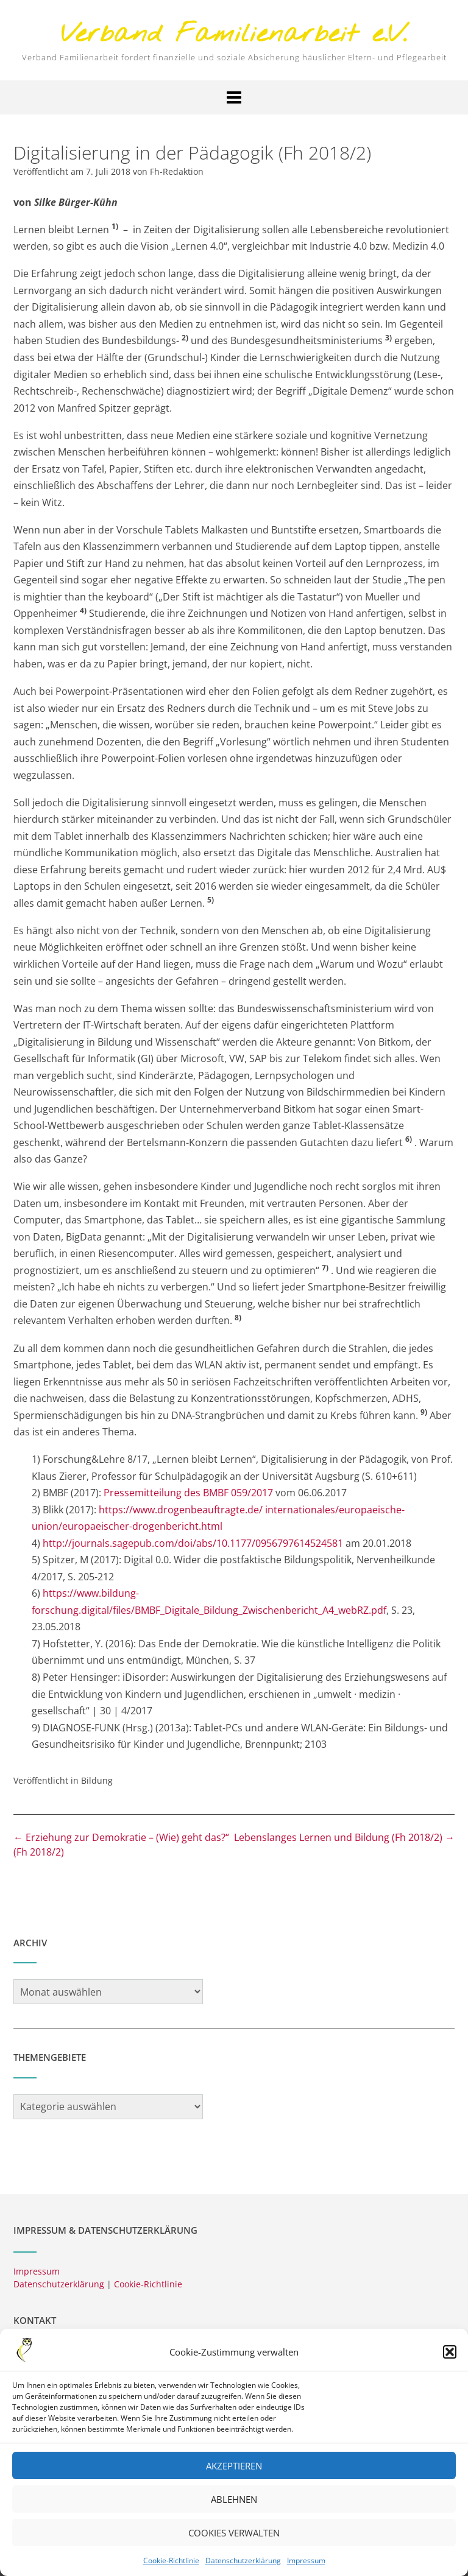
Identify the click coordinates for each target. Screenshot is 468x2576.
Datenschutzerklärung (243, 2568)
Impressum (306, 2568)
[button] (450, 2359)
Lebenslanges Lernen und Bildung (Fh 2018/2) (344, 1837)
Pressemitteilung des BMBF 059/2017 (188, 1492)
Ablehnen (234, 2506)
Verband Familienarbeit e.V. (234, 35)
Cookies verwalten (234, 2540)
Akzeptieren (234, 2473)
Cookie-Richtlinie (171, 2568)
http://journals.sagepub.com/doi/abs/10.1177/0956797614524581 (191, 1543)
